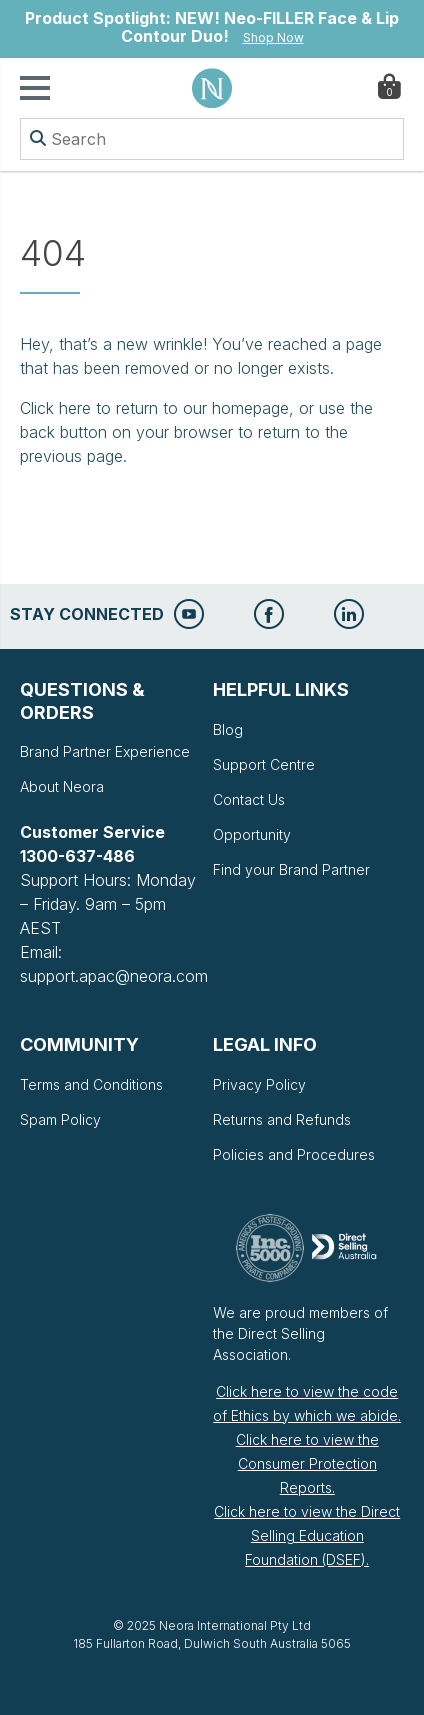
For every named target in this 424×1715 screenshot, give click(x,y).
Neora (212, 88)
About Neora (62, 786)
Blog (228, 729)
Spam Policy (60, 1119)
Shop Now (273, 37)
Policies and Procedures (294, 1154)
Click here (55, 408)
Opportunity (252, 834)
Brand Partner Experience (105, 751)
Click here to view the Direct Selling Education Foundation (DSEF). (307, 1535)
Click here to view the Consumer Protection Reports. (307, 1463)
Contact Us (249, 799)
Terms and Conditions (91, 1084)
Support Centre (264, 764)
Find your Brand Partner (291, 869)
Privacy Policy (259, 1084)
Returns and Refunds (282, 1119)
